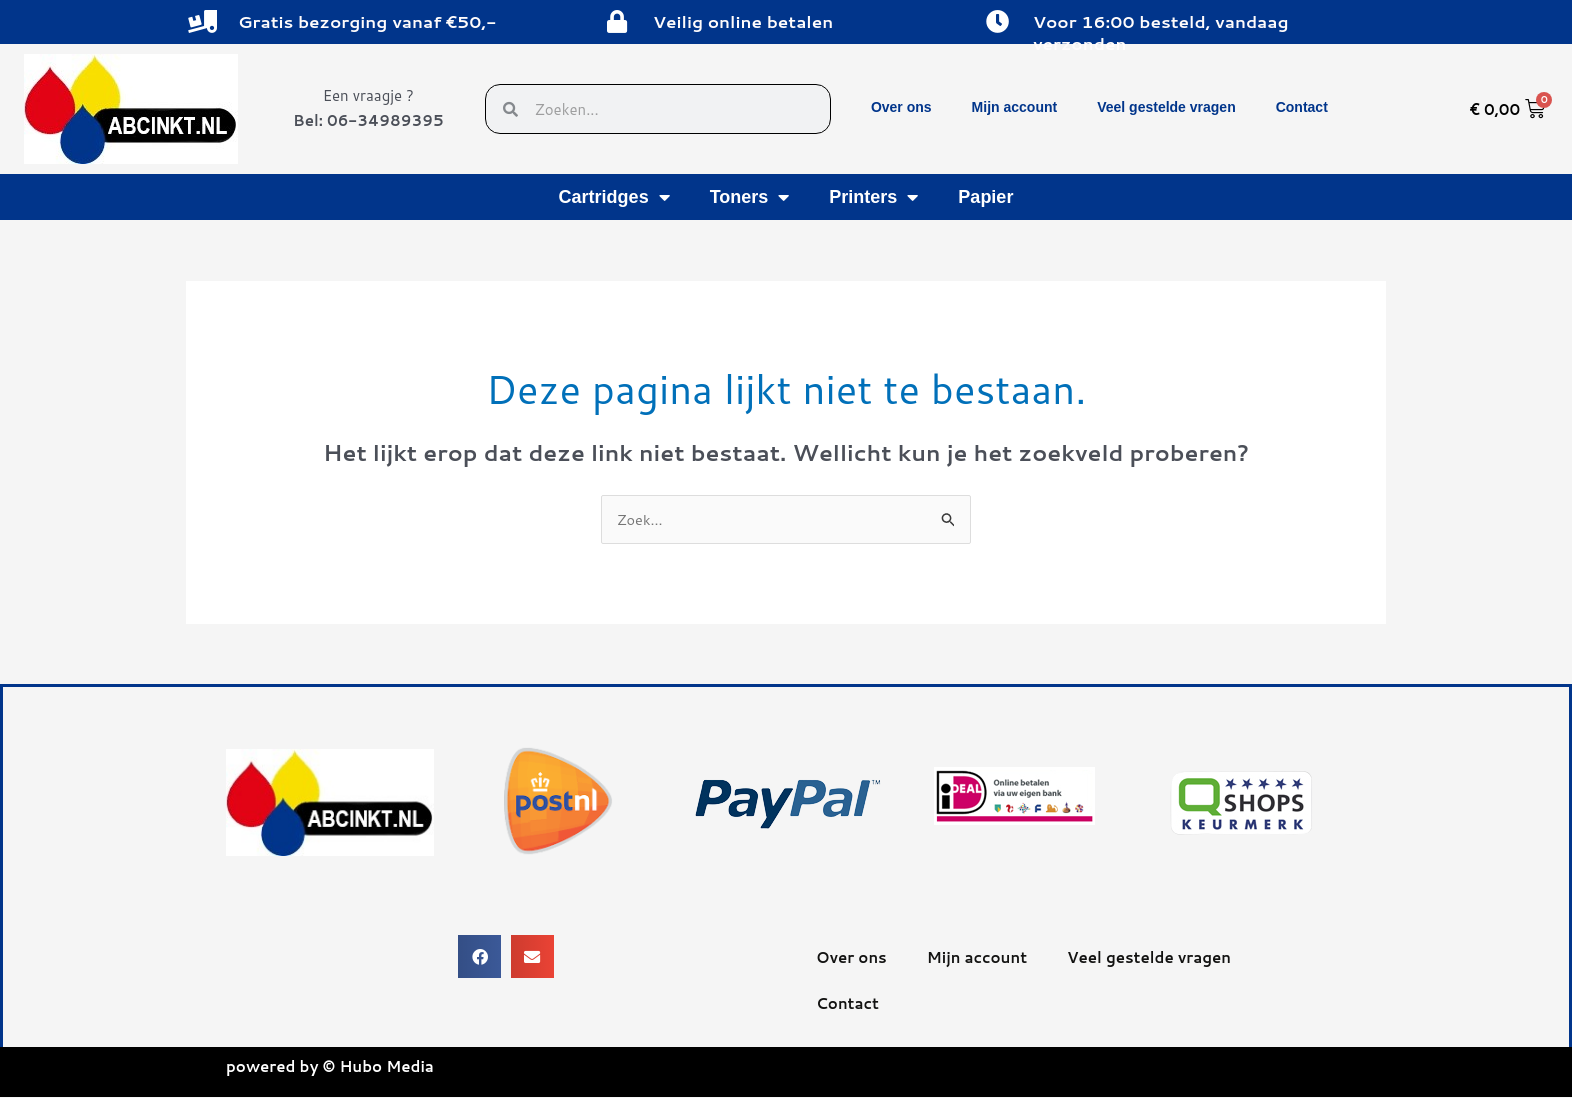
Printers (873, 197)
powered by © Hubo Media (330, 1067)
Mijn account (1015, 107)
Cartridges (614, 197)
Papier (985, 197)
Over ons (901, 107)
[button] (479, 957)
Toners (750, 197)
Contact (1302, 107)
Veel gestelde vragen (1166, 107)
